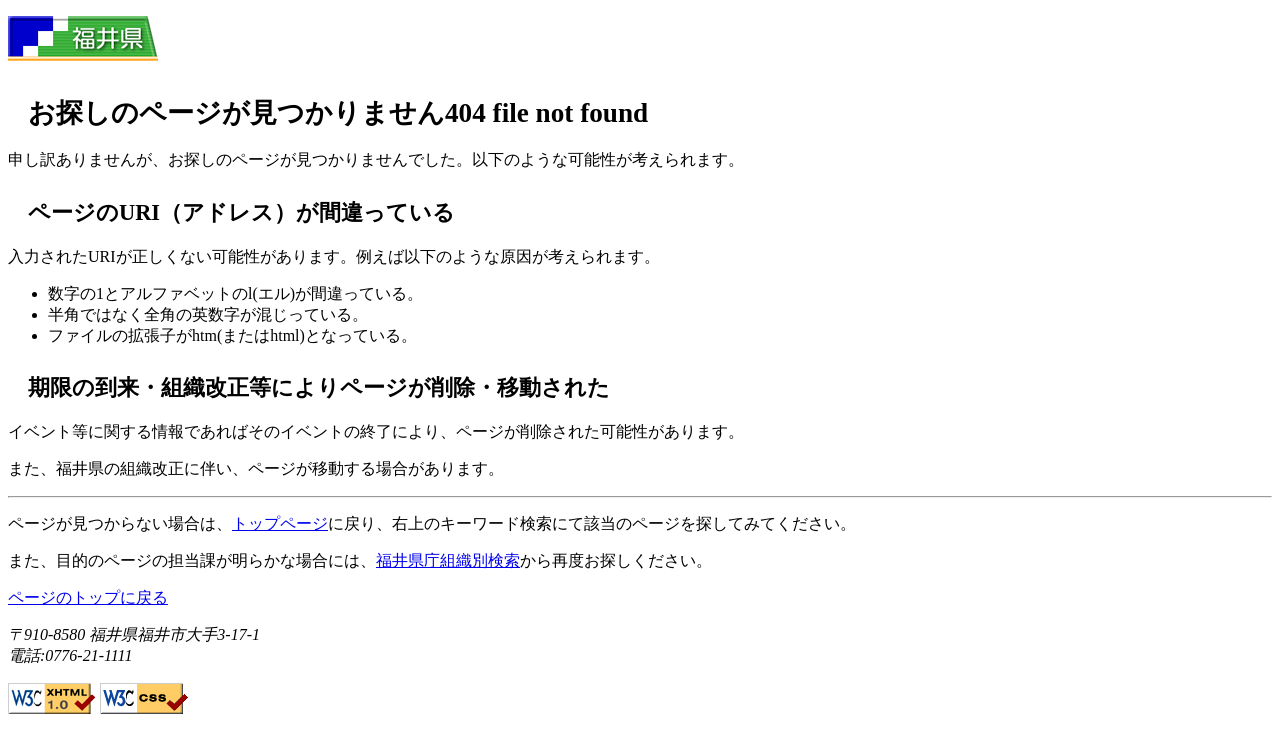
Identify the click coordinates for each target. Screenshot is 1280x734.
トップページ (280, 523)
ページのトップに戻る (88, 597)
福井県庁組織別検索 (448, 560)
